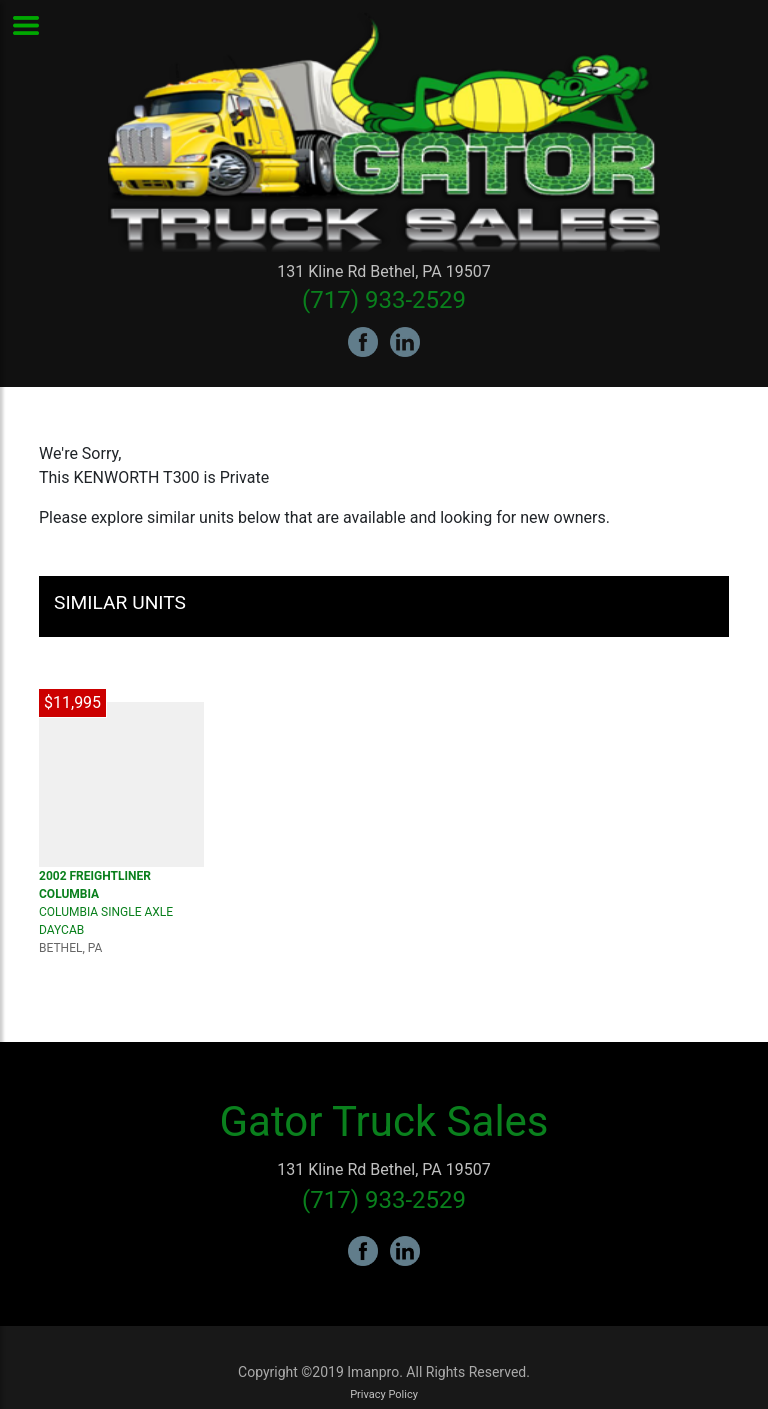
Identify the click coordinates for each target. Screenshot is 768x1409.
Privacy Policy (384, 1394)
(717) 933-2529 (384, 300)
